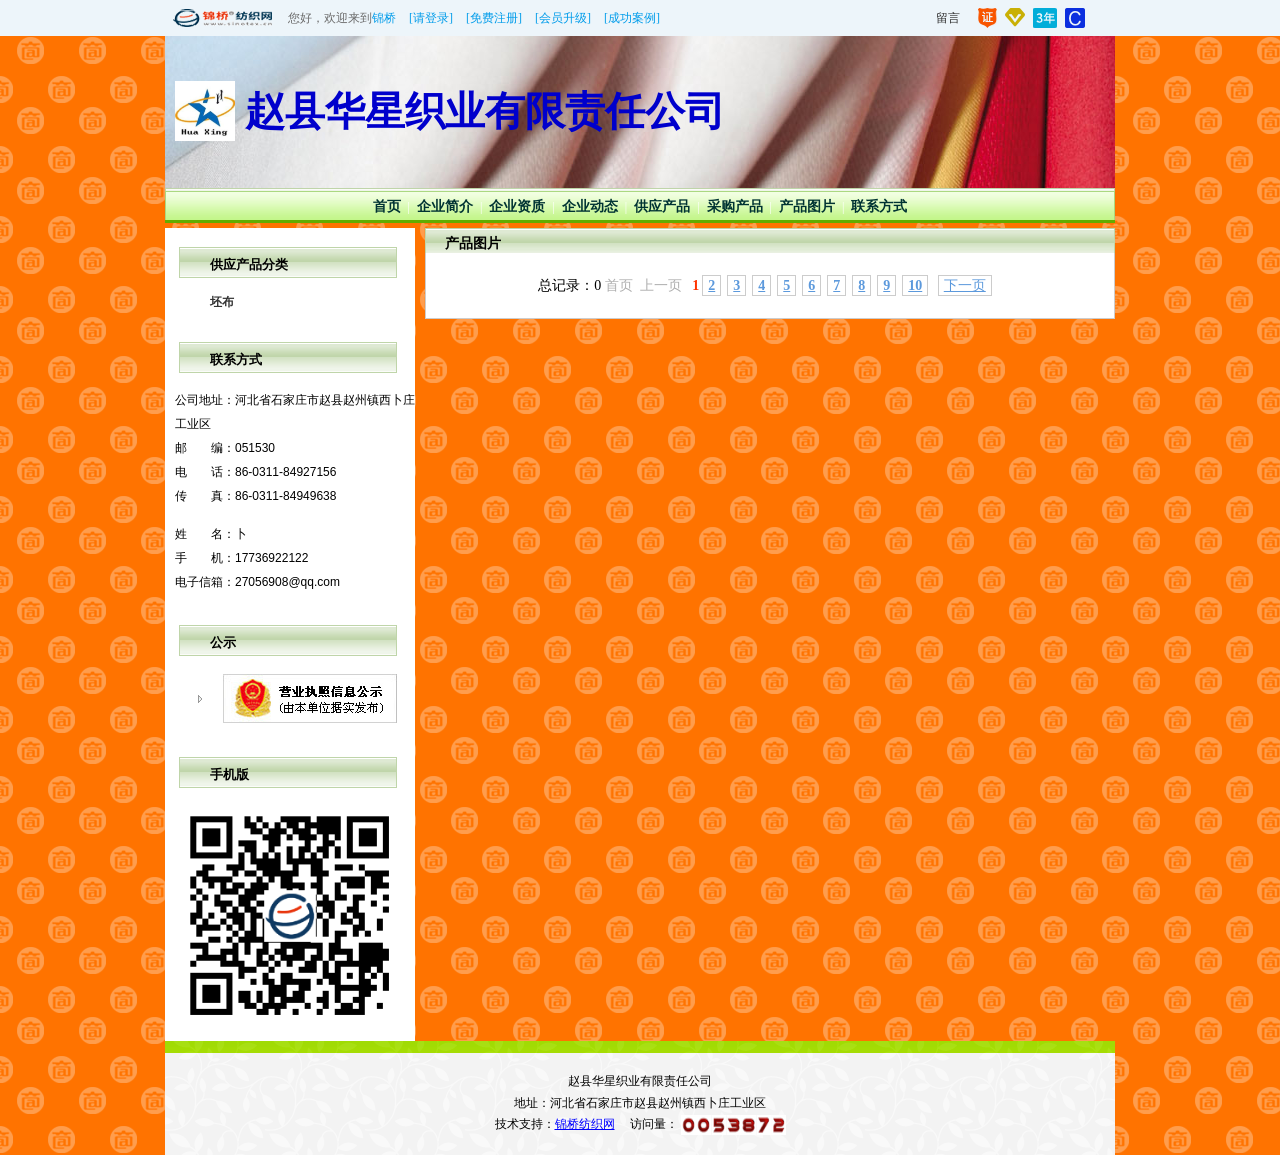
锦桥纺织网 (585, 1124)
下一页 (965, 285)
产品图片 (807, 206)
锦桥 (384, 18)
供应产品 (662, 206)
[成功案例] (632, 18)
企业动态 (590, 206)
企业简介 (445, 206)
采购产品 (735, 206)
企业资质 (517, 206)
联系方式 (879, 206)
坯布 (222, 302)
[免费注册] (494, 18)
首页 (387, 206)
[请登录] (431, 18)
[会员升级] (563, 18)
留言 (948, 18)
